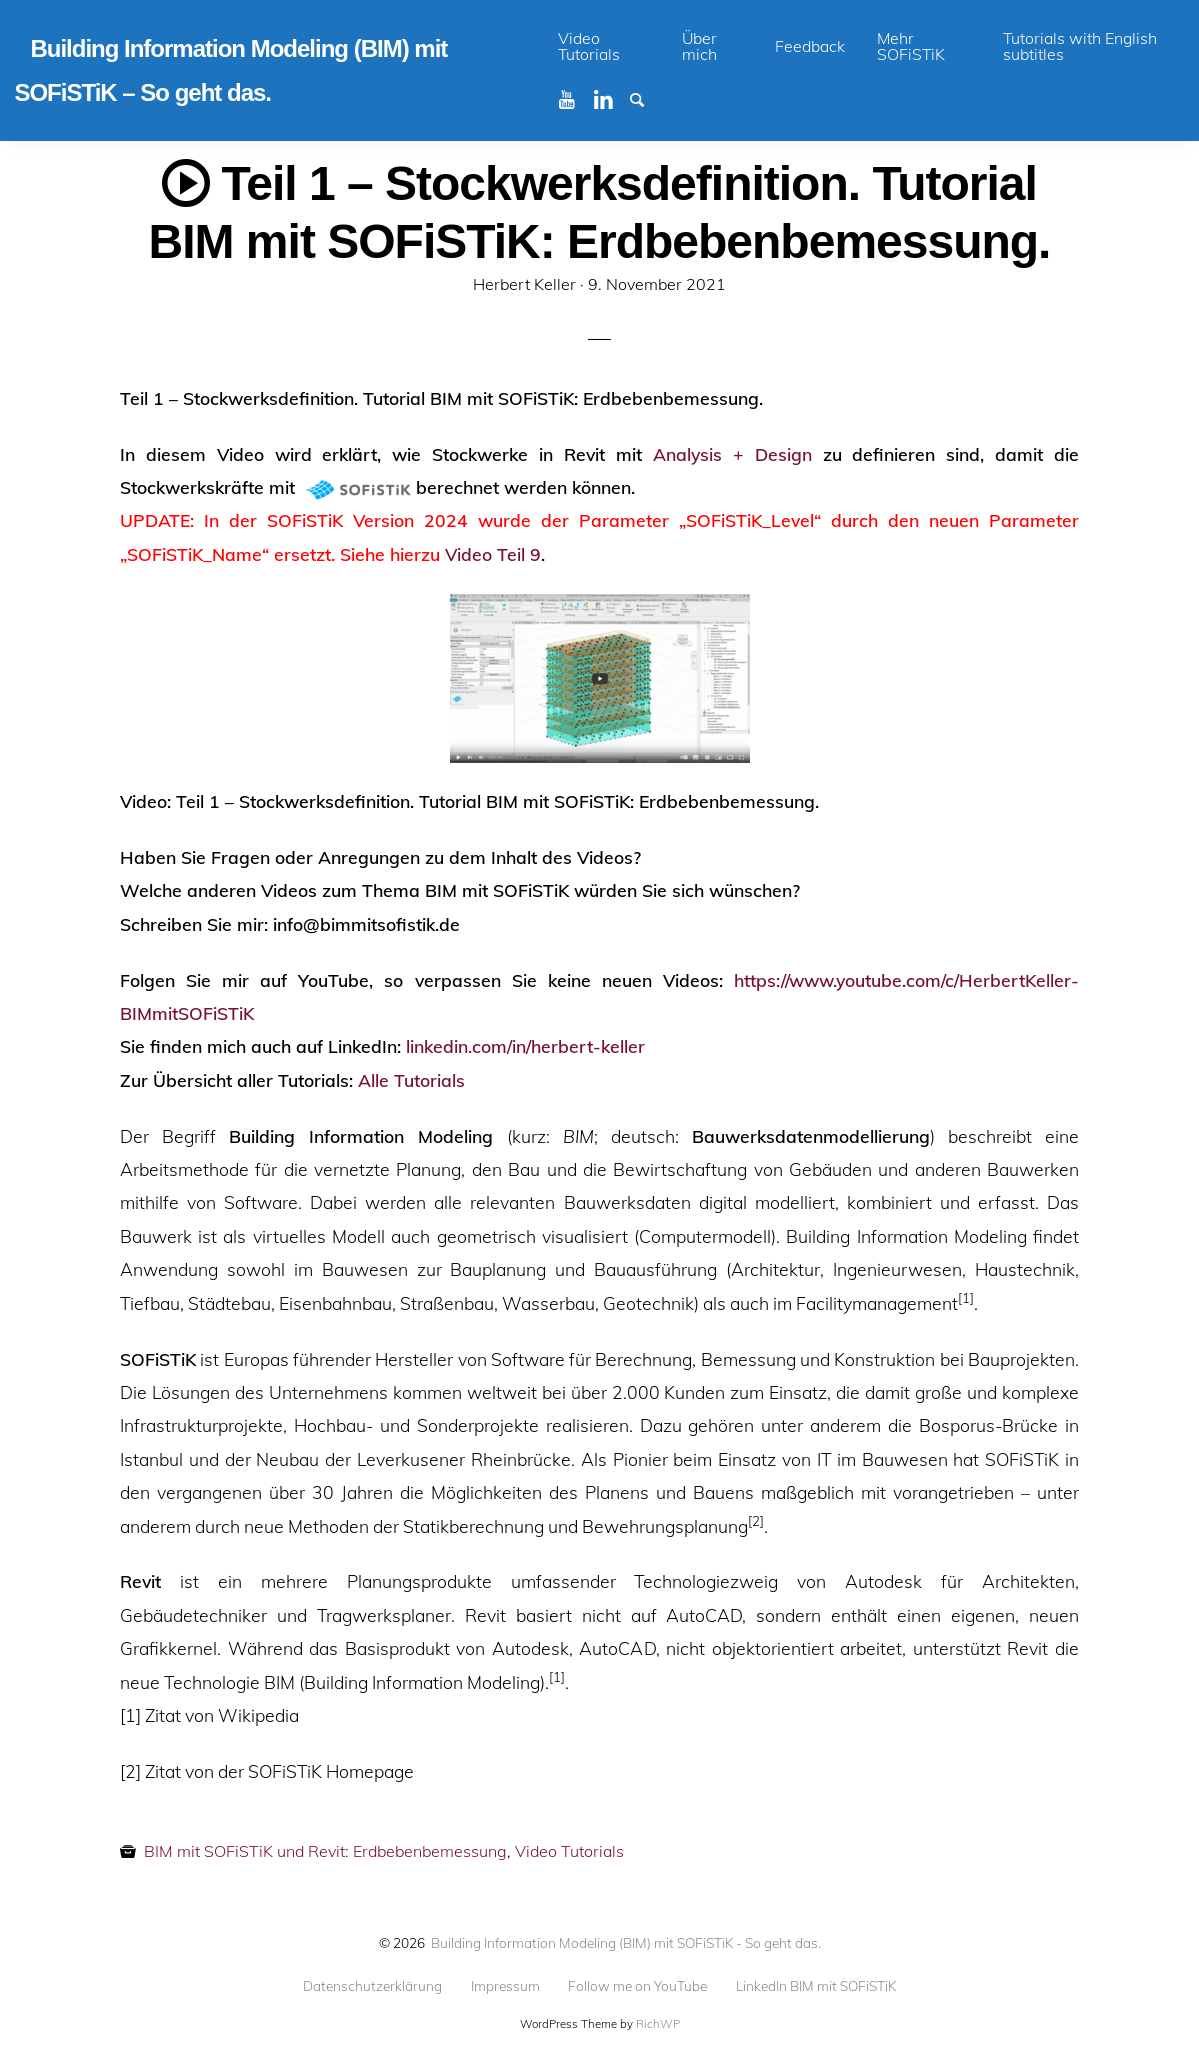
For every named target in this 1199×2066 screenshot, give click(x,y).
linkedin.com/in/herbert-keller (525, 1046)
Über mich (699, 46)
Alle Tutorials (411, 1080)
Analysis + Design (732, 454)
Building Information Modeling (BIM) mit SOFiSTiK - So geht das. (626, 1942)
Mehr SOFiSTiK (911, 46)
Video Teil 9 (493, 554)
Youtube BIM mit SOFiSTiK (575, 98)
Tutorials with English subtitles (1080, 46)
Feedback (810, 46)
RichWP (658, 2024)
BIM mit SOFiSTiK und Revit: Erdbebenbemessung (325, 1851)
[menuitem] (604, 46)
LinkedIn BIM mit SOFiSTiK (816, 1986)
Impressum (505, 1986)
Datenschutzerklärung (372, 1986)
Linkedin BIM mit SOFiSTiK (610, 98)
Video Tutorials (589, 46)
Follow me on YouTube (637, 1986)
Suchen (646, 98)
